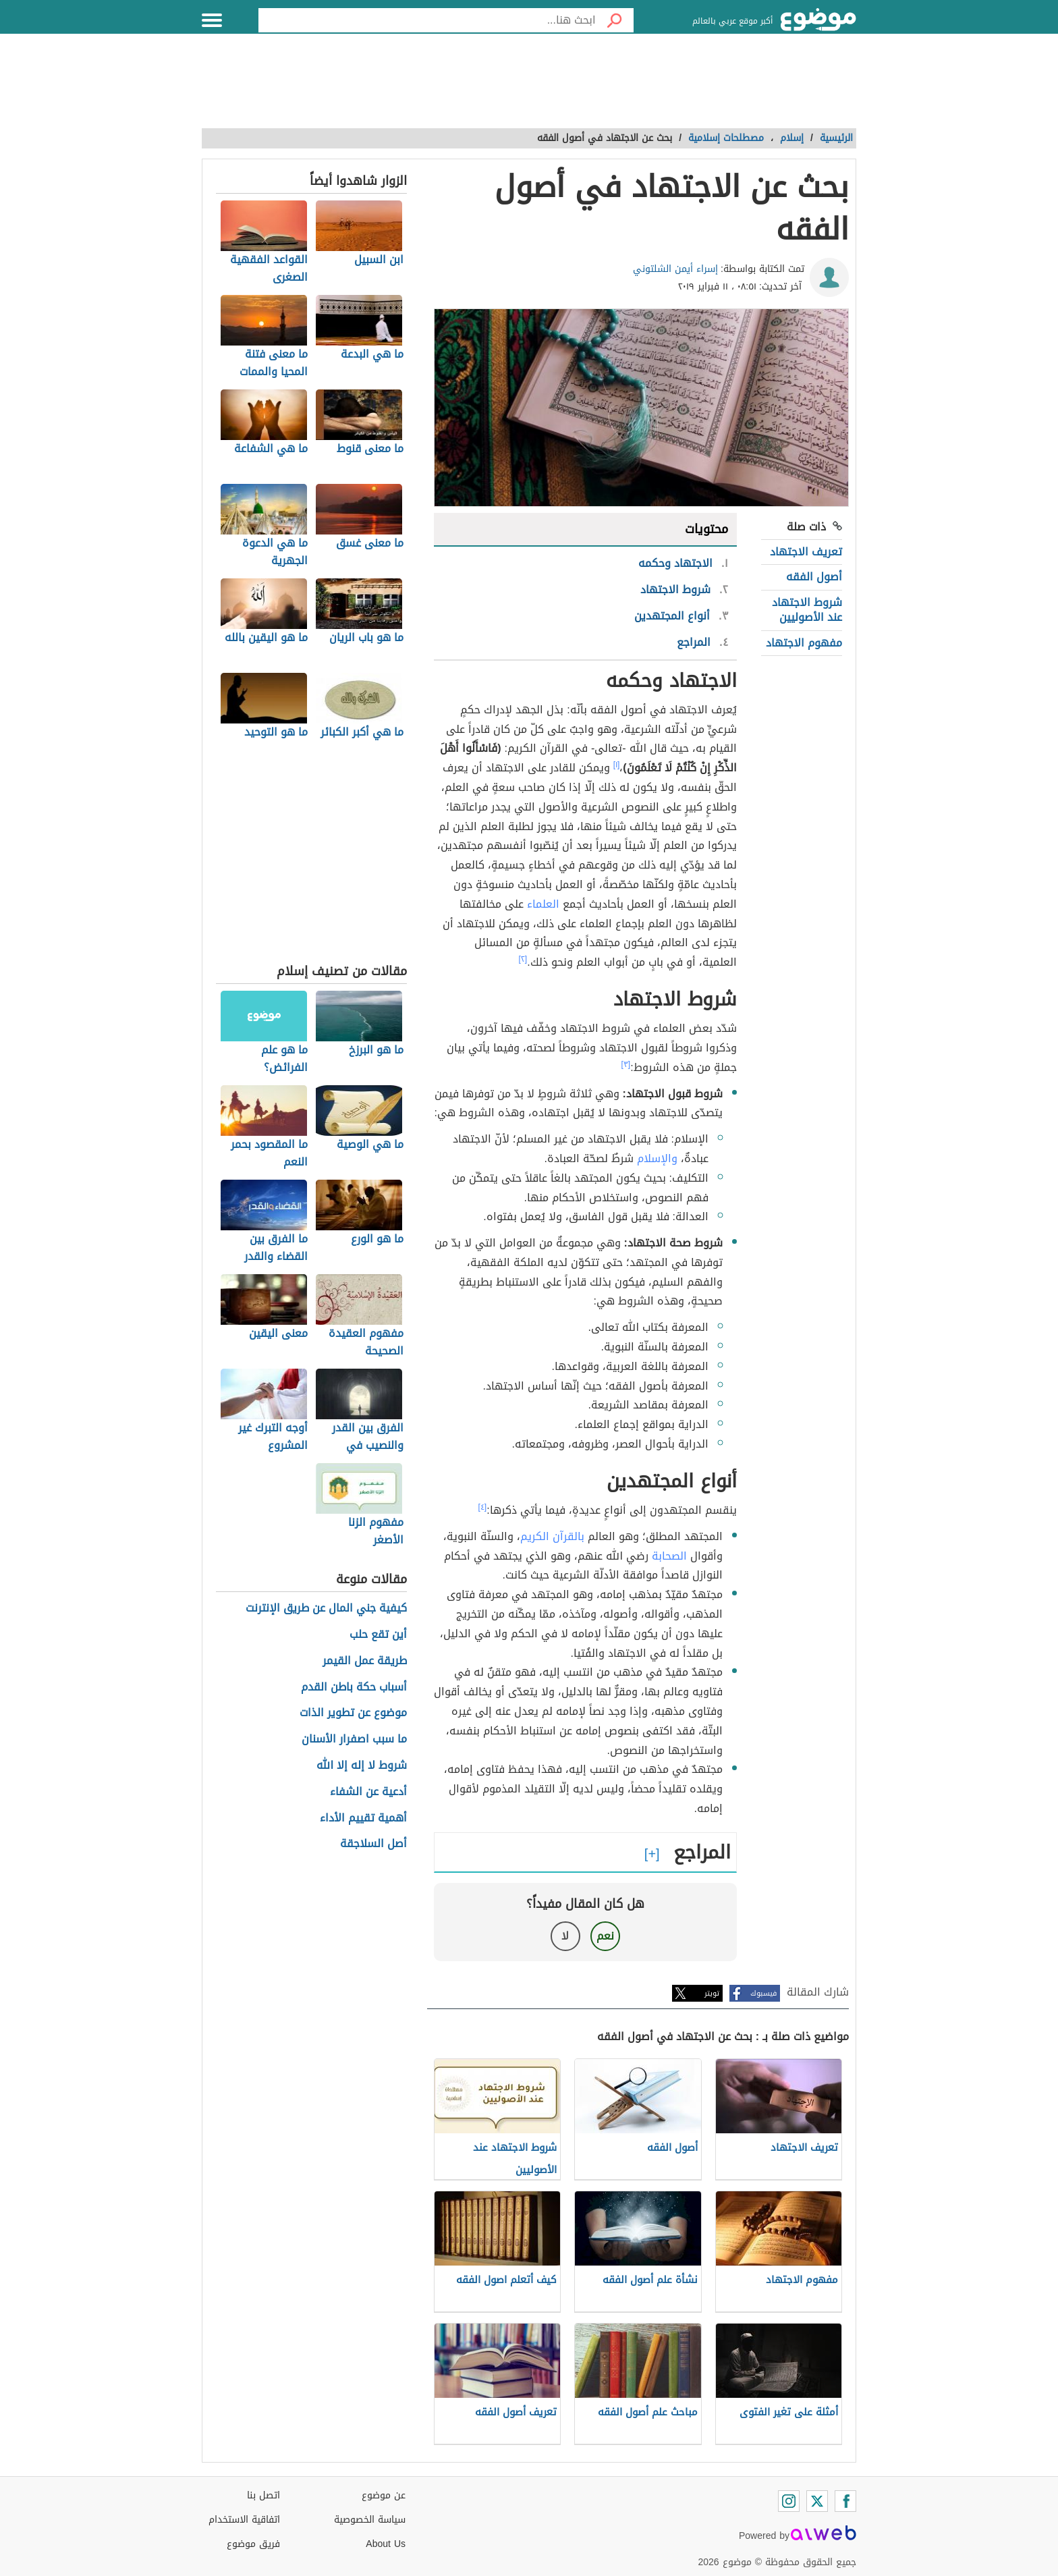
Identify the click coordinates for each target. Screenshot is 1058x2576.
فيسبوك (763, 1993)
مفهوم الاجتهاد (804, 642)
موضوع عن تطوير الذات (353, 1713)
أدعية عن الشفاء (368, 1792)
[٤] (482, 1507)
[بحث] (615, 20)
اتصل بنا (263, 2495)
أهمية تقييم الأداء (363, 1818)
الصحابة (669, 1555)
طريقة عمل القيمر (365, 1661)
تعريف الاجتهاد (806, 551)
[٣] (626, 1064)
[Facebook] (845, 2501)
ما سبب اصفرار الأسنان (354, 1739)
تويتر (711, 1993)
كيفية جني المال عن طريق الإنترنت (326, 1608)
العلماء (543, 904)
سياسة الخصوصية (370, 2520)
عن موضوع (384, 2495)
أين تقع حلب (378, 1635)
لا (565, 1935)
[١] (616, 764)
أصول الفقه (814, 576)
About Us (386, 2544)
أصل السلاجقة (373, 1844)
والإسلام (657, 1158)
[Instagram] (789, 2501)
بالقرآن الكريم (552, 1536)
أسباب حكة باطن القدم (354, 1687)
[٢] (523, 959)
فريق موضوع (253, 2544)
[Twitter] (817, 2501)
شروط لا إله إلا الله (361, 1766)
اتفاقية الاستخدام (244, 2520)
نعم (605, 1935)
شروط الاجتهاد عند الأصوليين (807, 610)
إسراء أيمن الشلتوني (675, 269)
